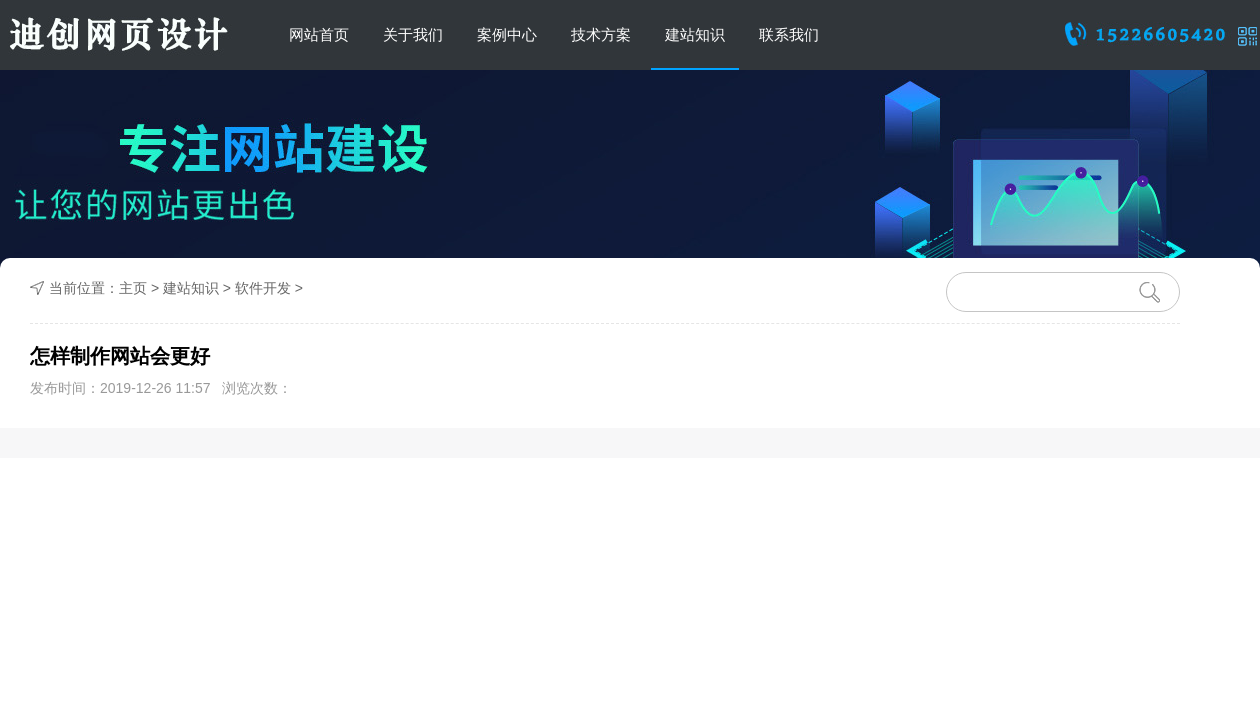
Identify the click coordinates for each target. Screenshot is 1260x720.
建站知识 (695, 34)
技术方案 (601, 34)
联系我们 (789, 34)
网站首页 (319, 34)
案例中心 (507, 34)
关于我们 (413, 34)
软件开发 (263, 288)
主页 (133, 288)
